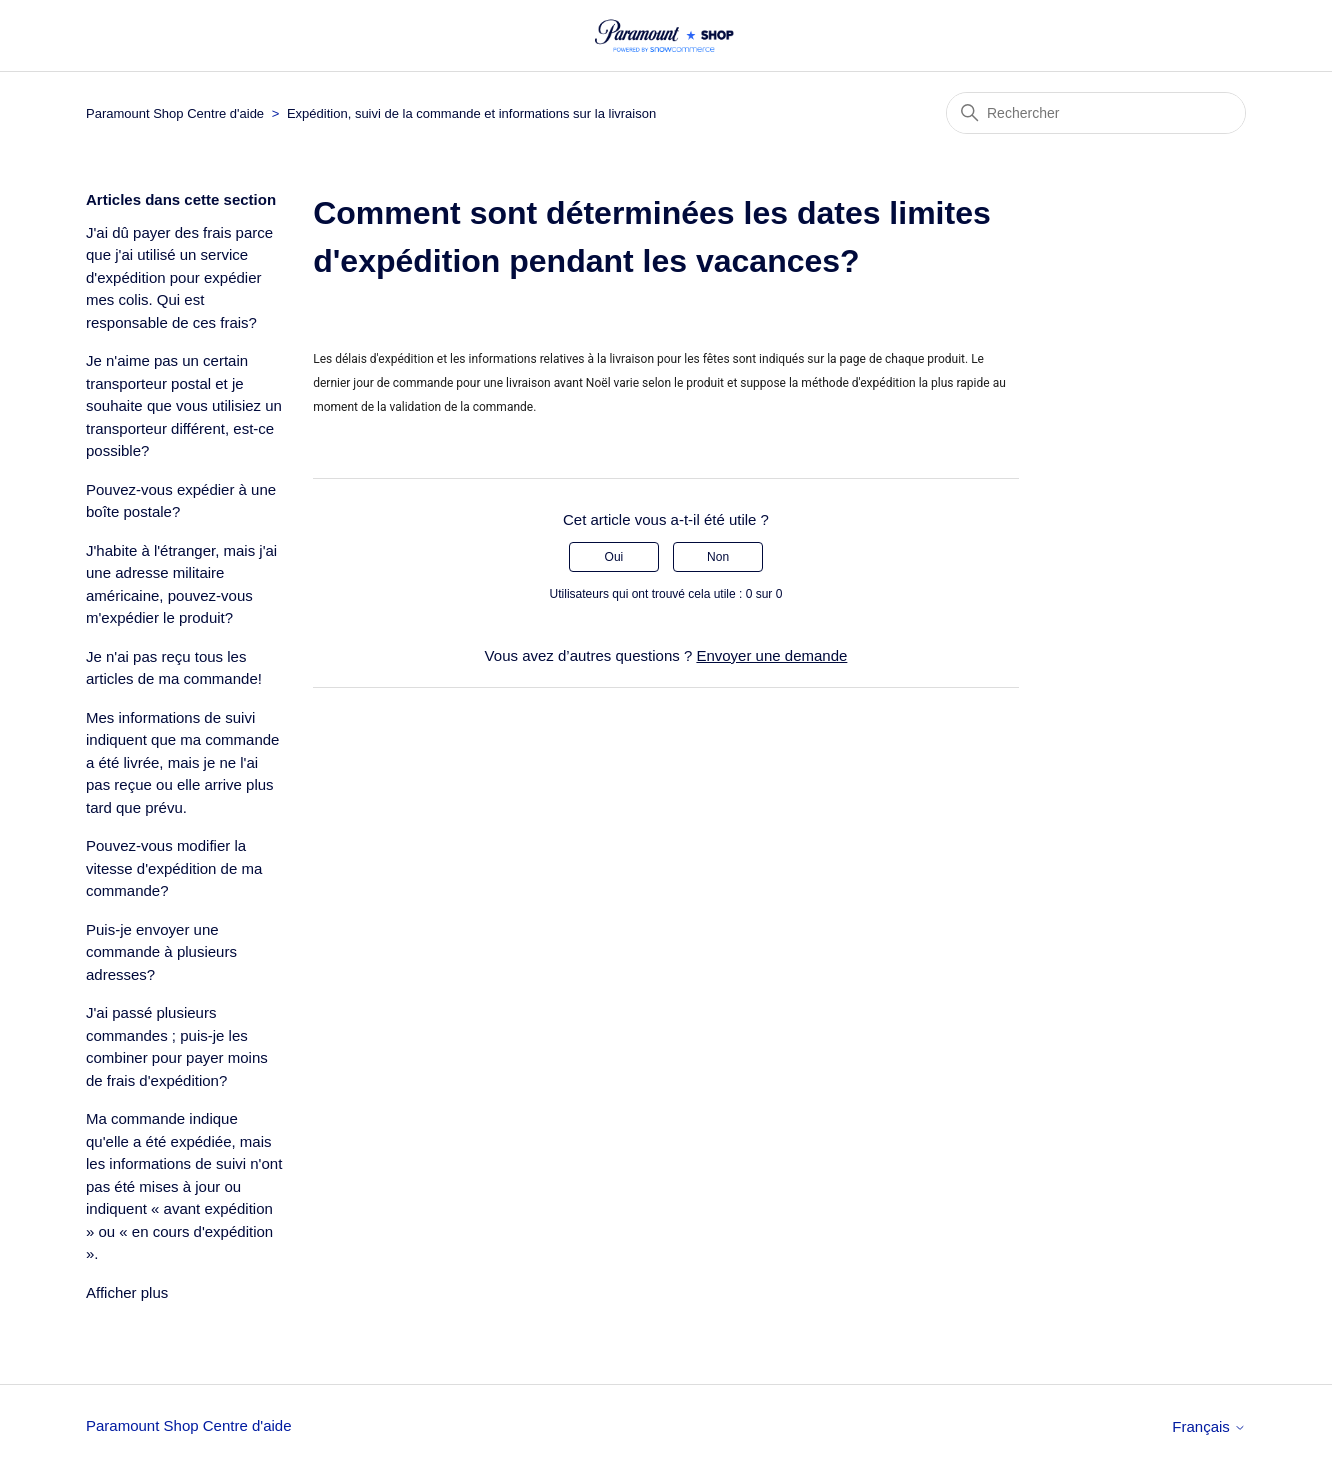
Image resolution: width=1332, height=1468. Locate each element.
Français (1209, 1426)
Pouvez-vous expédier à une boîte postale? (181, 501)
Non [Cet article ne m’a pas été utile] (718, 557)
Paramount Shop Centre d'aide (175, 113)
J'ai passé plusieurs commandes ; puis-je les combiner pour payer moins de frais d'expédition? (177, 1046)
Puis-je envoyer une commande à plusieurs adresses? (161, 952)
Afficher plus (127, 1292)
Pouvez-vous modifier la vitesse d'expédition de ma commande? (174, 868)
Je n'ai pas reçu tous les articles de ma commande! (174, 668)
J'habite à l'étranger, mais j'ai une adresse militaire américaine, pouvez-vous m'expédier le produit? (181, 584)
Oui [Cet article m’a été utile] (614, 557)
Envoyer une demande (771, 655)
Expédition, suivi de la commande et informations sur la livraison (471, 113)
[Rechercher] (1096, 113)
